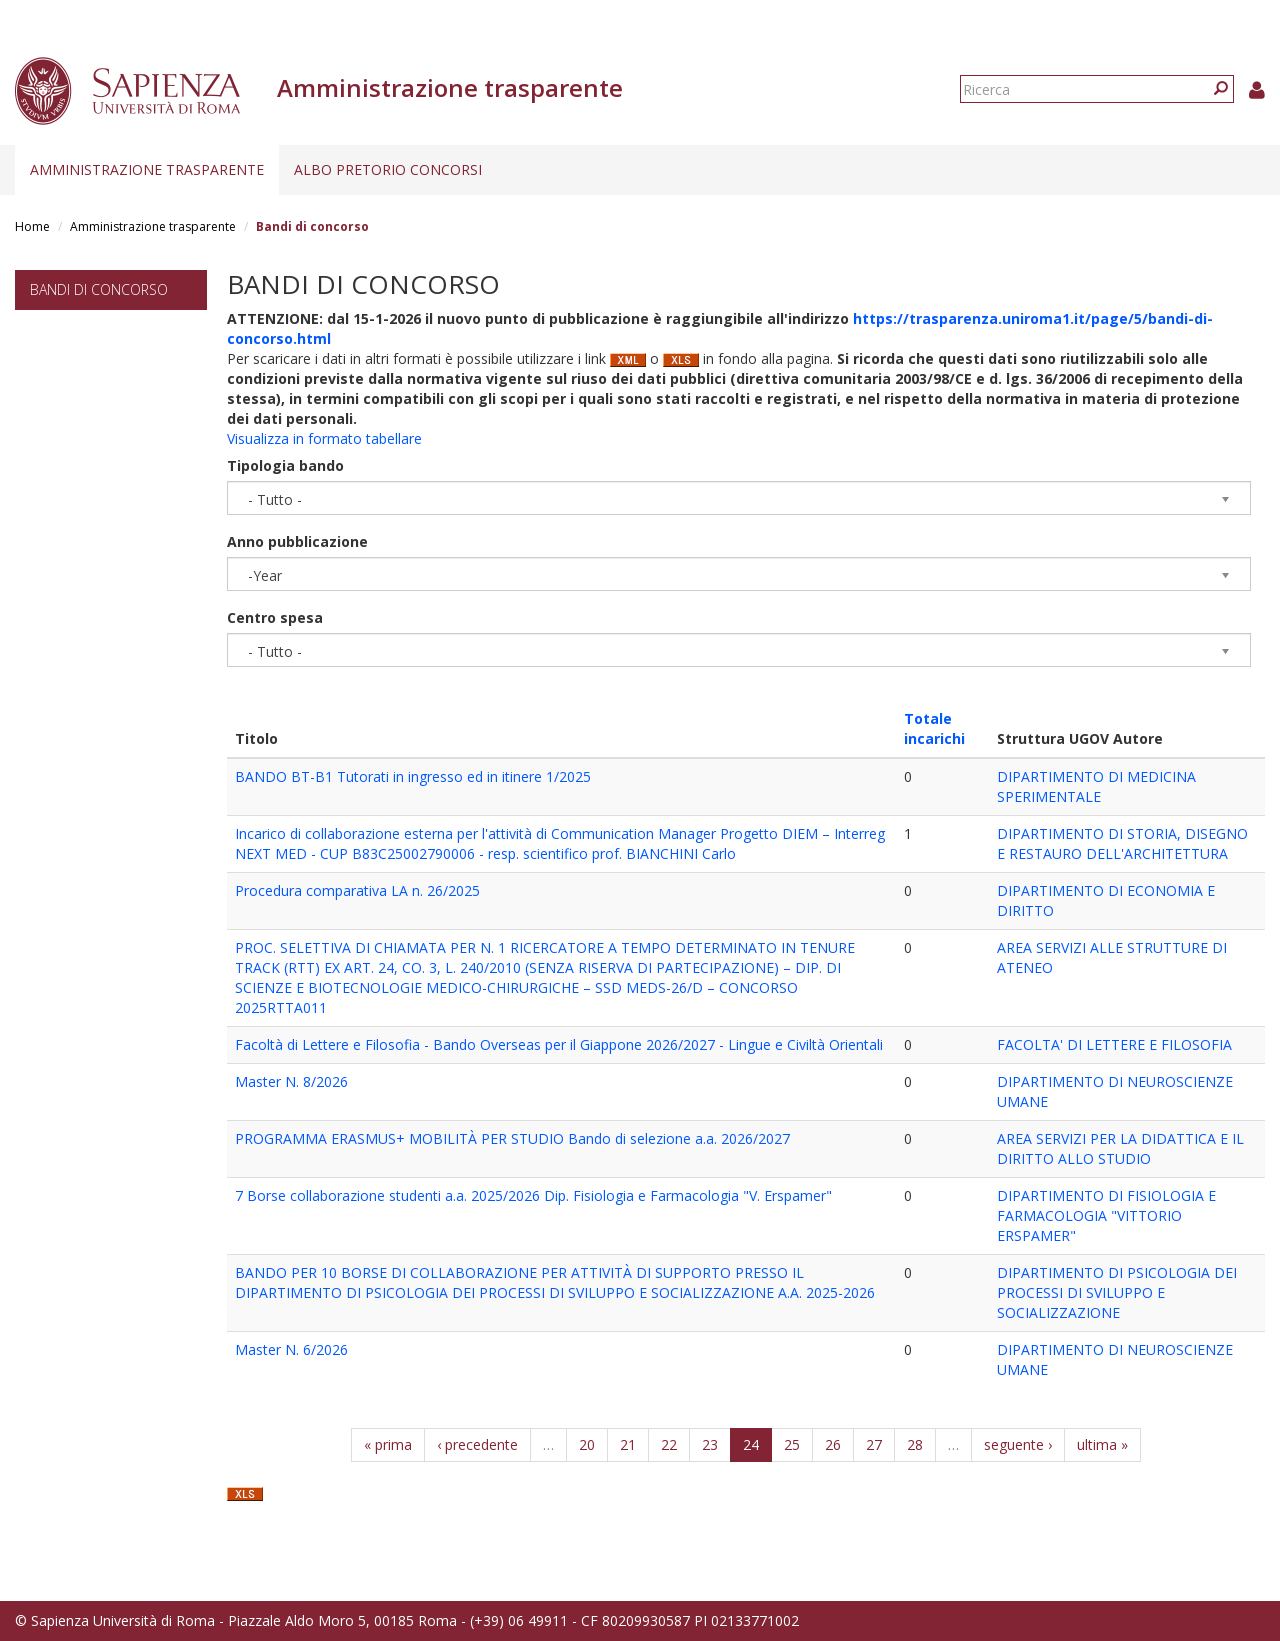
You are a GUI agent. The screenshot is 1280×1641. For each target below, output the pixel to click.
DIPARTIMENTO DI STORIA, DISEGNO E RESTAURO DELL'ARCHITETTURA (1122, 843)
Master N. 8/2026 (291, 1081)
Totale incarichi (934, 728)
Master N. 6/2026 (291, 1349)
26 (833, 1444)
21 (628, 1444)
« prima (388, 1444)
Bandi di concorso (99, 289)
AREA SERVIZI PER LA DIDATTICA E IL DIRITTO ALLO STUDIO (1120, 1148)
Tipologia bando (285, 465)
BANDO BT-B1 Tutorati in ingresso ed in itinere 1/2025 (413, 776)
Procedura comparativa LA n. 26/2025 (357, 890)
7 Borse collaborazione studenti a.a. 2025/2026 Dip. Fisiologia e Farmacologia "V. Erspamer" (533, 1195)
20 (587, 1444)
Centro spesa (275, 617)
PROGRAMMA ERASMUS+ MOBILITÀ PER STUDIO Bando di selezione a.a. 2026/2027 (512, 1138)
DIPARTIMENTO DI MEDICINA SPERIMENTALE (1096, 786)
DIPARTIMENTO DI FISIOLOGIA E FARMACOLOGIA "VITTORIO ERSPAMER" (1106, 1215)
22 (669, 1444)
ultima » (1102, 1444)
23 (710, 1444)
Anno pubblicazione (297, 541)
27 (874, 1444)
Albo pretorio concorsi (388, 169)
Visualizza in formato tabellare (324, 438)
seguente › (1018, 1444)
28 (915, 1444)
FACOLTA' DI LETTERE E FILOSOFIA (1114, 1044)
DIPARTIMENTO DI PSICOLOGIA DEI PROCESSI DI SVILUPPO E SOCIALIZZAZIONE (1117, 1292)
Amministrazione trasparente (147, 169)
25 (792, 1444)
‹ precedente (477, 1444)
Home (32, 226)
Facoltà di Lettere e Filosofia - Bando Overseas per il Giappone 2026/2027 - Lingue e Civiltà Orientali (559, 1044)
